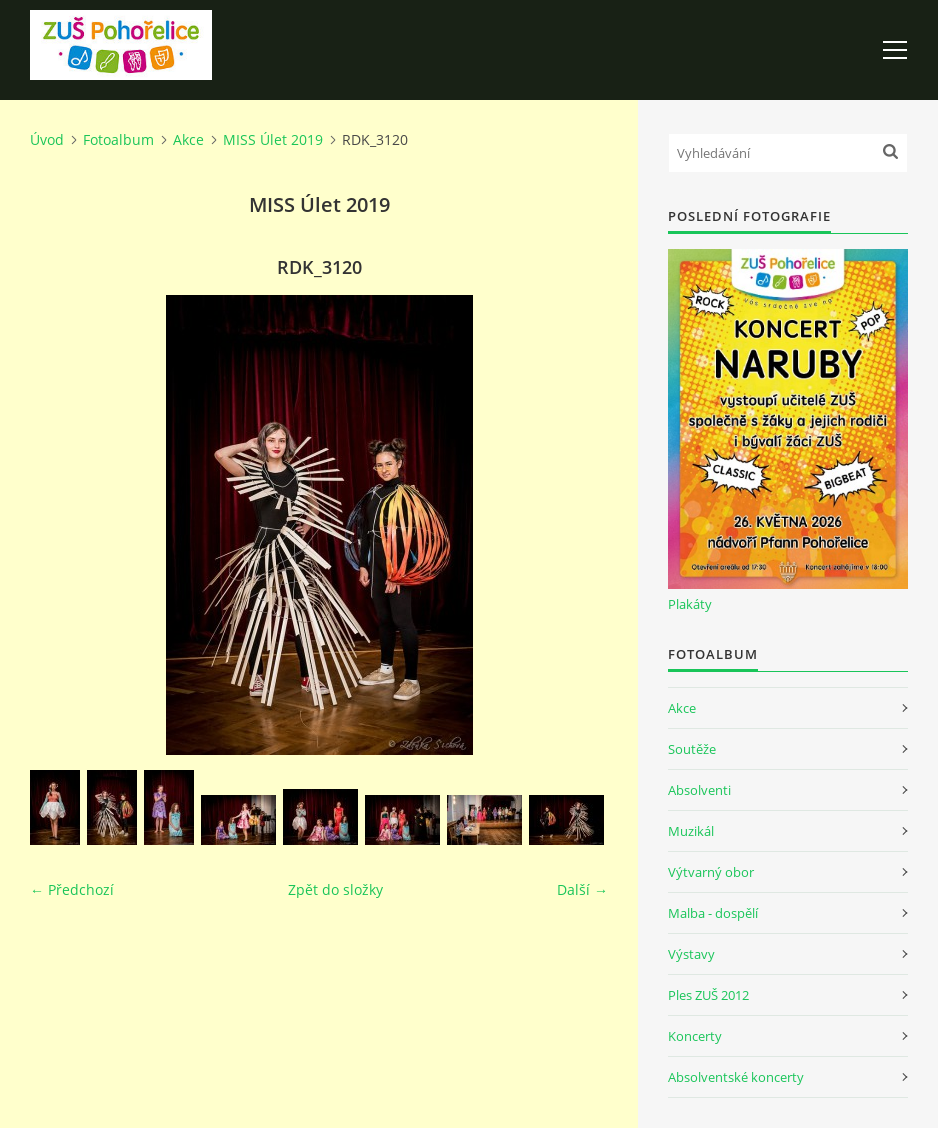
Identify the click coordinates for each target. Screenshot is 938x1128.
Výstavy (691, 954)
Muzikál (691, 831)
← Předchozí (72, 889)
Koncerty (695, 1036)
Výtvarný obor (711, 872)
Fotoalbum (118, 139)
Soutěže (692, 749)
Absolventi (699, 790)
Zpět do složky (335, 889)
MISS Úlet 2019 (273, 139)
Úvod (47, 139)
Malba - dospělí (713, 913)
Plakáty (690, 604)
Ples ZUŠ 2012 (708, 995)
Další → (582, 889)
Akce (188, 139)
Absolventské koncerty (736, 1077)
